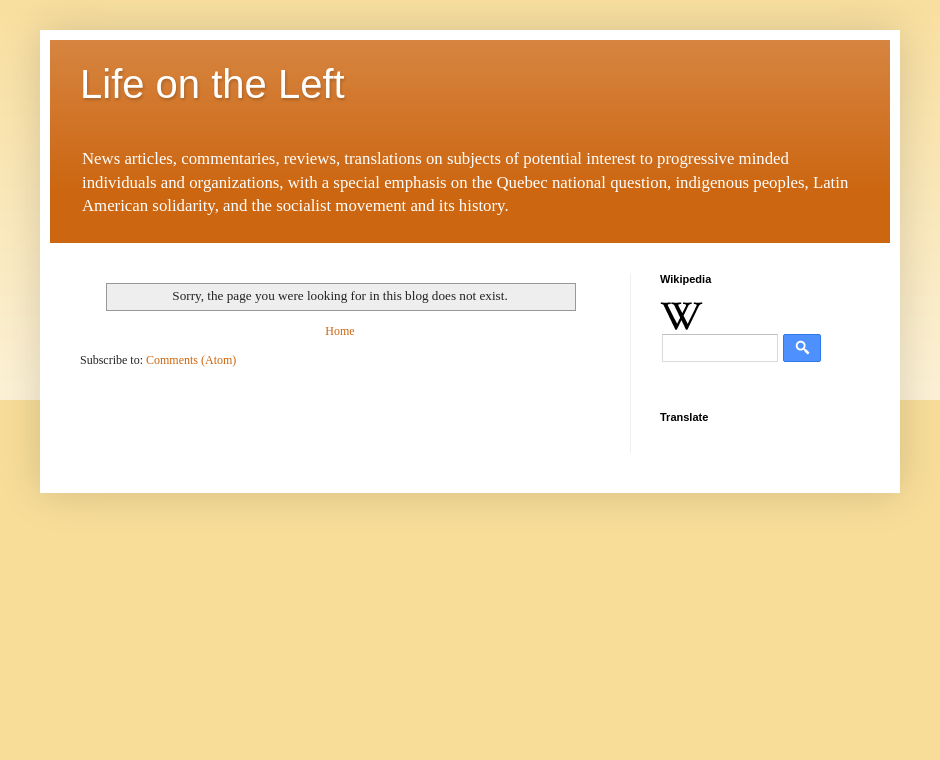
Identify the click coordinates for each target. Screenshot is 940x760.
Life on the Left (212, 84)
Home (339, 331)
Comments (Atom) (191, 360)
